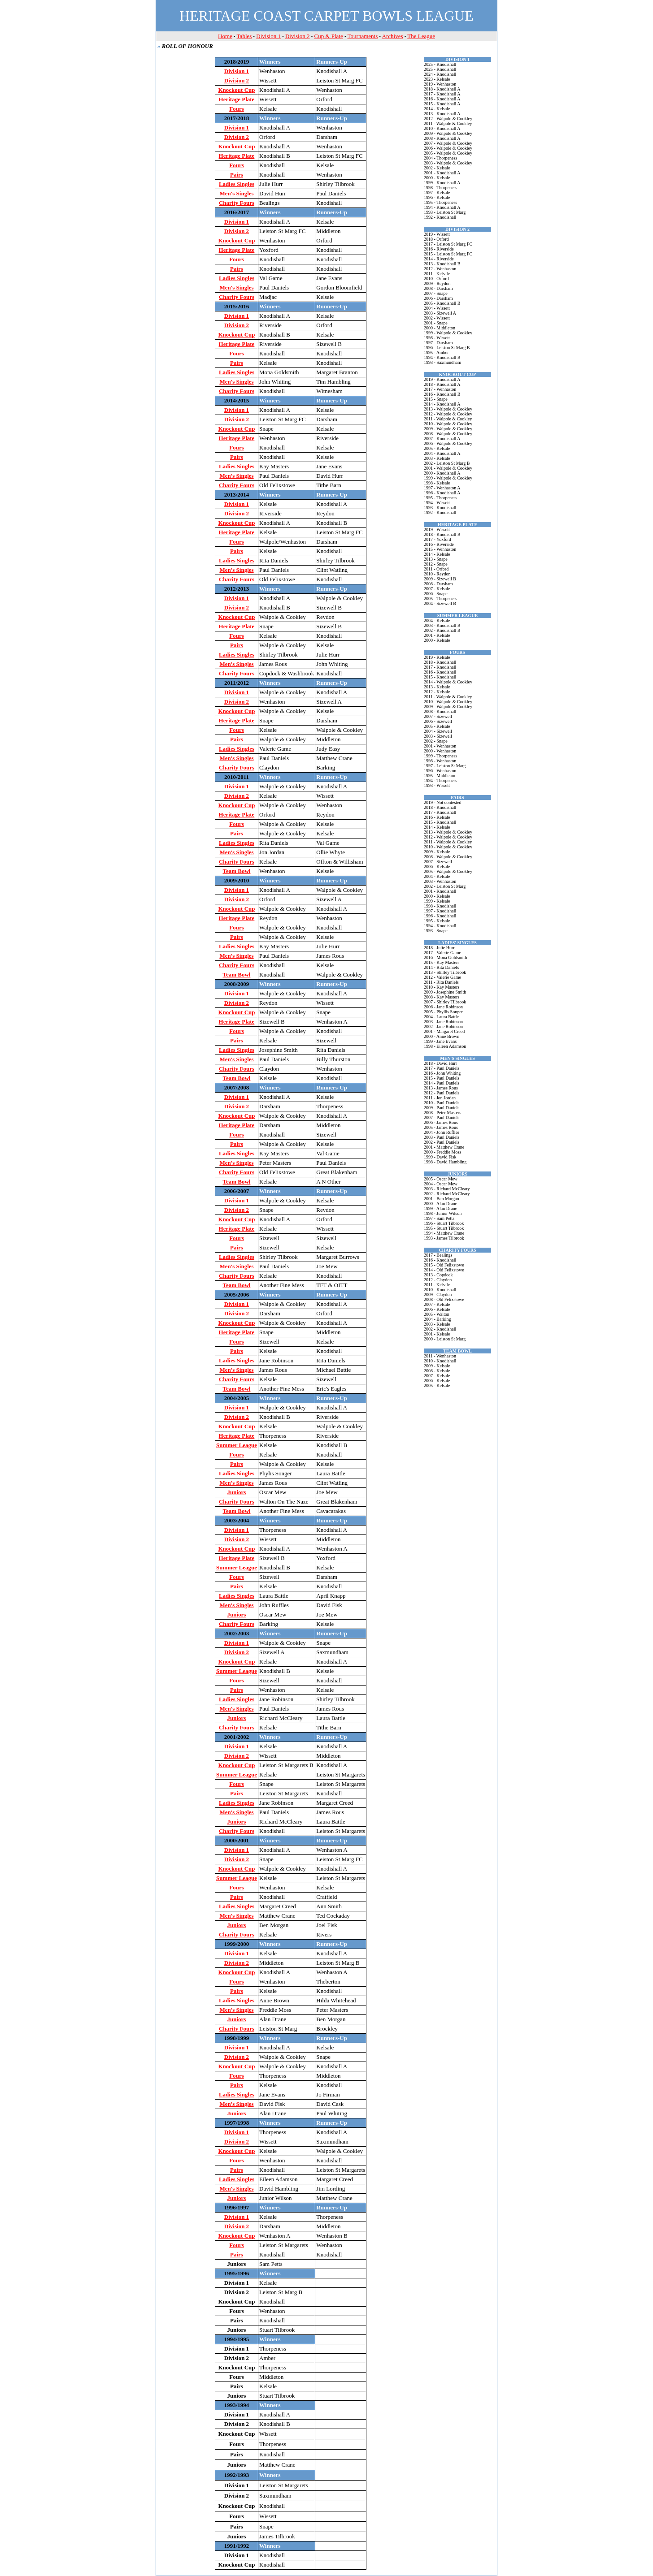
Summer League (236, 1445)
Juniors (236, 1492)
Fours (236, 108)
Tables (244, 36)
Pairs (236, 174)
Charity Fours (236, 202)
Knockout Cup (236, 89)
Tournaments (363, 36)
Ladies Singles (236, 184)
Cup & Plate (328, 36)
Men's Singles (236, 193)
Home (225, 36)
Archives (392, 36)
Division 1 (268, 36)
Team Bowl (236, 871)
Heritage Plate (237, 99)
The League (421, 36)
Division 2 (297, 36)
